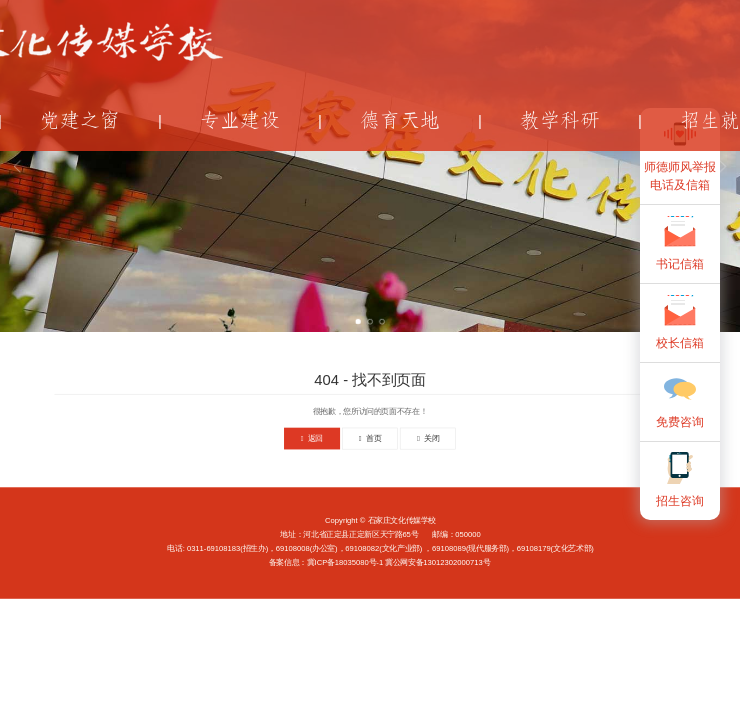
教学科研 (560, 120)
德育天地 (400, 120)
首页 (370, 438)
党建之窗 (80, 120)
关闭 (428, 438)
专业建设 (240, 120)
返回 (312, 438)
